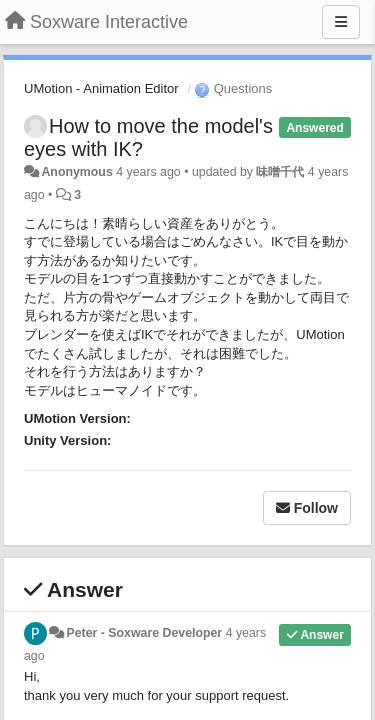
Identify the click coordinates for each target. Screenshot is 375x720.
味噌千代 (280, 172)
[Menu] (341, 22)
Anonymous (76, 172)
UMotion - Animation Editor (101, 88)
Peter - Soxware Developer (144, 633)
